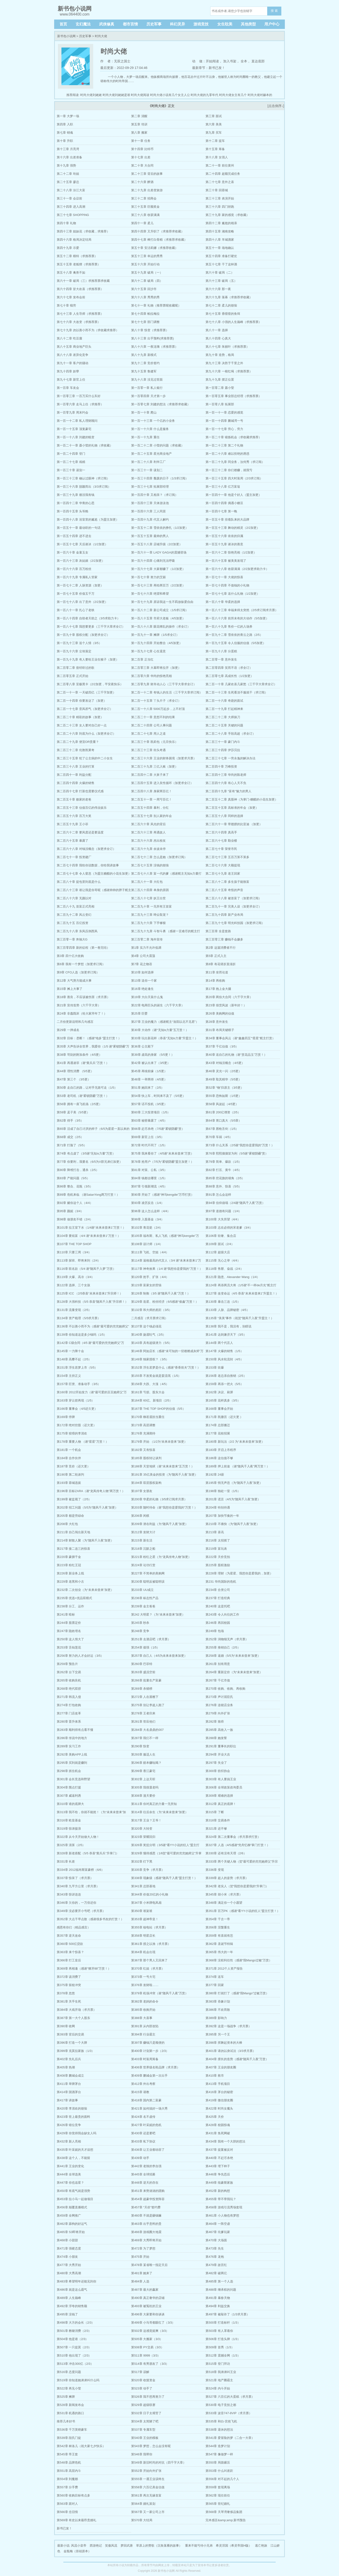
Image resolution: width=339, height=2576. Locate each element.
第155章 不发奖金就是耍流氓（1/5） (156, 1376)
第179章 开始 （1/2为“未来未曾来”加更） (159, 1441)
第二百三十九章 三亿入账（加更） (154, 766)
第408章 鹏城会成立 (70, 2075)
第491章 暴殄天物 (218, 2298)
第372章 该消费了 (69, 1977)
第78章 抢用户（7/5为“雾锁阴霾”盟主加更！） (162, 1161)
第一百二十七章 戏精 (71, 462)
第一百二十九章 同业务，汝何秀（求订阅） (235, 462)
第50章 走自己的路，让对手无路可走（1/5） (87, 1087)
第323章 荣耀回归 (143, 1837)
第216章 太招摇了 (218, 1540)
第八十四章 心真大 (218, 338)
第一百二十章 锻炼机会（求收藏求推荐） (234, 437)
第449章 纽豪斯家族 (219, 2182)
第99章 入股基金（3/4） (147, 1219)
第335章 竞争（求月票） (148, 1869)
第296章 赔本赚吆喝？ (146, 1762)
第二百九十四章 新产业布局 (224, 914)
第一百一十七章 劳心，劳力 (224, 429)
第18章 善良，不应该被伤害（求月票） (83, 997)
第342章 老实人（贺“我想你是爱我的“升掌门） (237, 1886)
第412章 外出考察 (143, 2084)
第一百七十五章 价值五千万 (75, 593)
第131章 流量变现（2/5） (74, 1310)
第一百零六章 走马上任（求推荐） (80, 404)
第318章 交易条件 (218, 1820)
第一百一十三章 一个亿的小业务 (153, 420)
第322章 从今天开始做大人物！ (78, 1837)
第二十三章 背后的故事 (147, 173)
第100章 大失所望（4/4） (223, 1219)
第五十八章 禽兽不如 (71, 272)
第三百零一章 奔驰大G (72, 939)
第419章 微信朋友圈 (219, 2100)
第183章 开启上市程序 (221, 1450)
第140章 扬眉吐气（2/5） (148, 1334)
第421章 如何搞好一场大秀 (149, 2108)
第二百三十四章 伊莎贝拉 (223, 750)
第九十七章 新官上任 (71, 379)
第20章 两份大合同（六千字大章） (229, 997)
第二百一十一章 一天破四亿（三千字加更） (86, 692)
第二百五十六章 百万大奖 (74, 816)
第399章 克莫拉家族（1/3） (75, 2051)
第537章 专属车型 (143, 2429)
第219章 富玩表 (216, 1548)
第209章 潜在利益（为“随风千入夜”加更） (159, 1524)
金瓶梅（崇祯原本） (77, 2551)
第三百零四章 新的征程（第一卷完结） (83, 947)
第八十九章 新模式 (144, 355)
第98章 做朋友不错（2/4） (75, 1219)
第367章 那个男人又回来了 (149, 1960)
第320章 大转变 (141, 1828)
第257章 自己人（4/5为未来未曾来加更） (159, 1655)
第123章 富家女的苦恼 (146, 1285)
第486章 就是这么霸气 (72, 2289)
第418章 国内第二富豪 (146, 2100)
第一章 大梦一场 (68, 116)
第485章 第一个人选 (219, 2281)
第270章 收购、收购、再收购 (225, 1688)
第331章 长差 (66, 1861)
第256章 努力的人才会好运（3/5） (80, 1655)
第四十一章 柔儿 (142, 223)
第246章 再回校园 (218, 1622)
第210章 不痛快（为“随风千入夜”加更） (232, 1524)
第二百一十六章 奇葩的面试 (224, 700)
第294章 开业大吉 (218, 1754)
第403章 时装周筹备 (144, 2059)
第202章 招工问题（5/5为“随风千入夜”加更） (87, 1507)
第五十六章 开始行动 (145, 264)
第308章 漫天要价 (143, 1795)
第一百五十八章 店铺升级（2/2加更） (156, 544)
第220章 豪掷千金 (69, 1557)
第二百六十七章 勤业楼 (221, 840)
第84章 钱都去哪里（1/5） (149, 1178)
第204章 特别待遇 (218, 1507)
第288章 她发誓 (216, 1738)
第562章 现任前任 (218, 2495)
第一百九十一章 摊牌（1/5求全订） (155, 635)
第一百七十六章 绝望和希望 (150, 593)
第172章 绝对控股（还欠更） (76, 1425)
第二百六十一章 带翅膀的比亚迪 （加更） (234, 824)
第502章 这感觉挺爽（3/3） (150, 2331)
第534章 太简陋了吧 (144, 2421)
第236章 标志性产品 (144, 1598)
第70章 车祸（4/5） (219, 1137)
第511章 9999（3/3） (145, 2355)
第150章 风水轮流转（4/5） (224, 1359)
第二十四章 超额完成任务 (223, 173)
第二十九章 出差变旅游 (147, 190)
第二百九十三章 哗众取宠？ (150, 914)
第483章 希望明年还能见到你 (76, 2281)
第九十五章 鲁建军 (144, 371)
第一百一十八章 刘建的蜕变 (75, 437)
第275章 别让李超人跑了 (148, 1705)
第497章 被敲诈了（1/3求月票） (227, 2314)
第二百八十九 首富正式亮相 (75, 906)
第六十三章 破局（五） (221, 281)
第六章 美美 (214, 124)
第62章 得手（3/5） (70, 1120)
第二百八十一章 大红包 (147, 882)
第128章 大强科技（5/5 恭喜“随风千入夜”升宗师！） (92, 1301)
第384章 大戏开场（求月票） (76, 2009)
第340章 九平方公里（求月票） (78, 1886)
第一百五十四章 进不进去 (74, 536)
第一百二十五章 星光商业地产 (151, 453)
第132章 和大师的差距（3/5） (151, 1310)
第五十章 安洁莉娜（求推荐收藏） (154, 248)
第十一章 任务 (140, 141)
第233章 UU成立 (142, 1590)
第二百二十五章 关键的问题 (224, 725)
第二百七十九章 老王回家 (223, 873)
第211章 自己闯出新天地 (73, 1532)
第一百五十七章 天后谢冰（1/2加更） (82, 544)
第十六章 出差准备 (69, 157)
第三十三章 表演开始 (220, 198)
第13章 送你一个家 (144, 980)
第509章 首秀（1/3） (220, 2347)
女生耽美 (224, 24)
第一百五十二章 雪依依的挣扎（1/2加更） (159, 528)
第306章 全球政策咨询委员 (224, 1787)
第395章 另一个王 (218, 2034)
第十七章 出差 (140, 157)
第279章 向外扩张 (218, 1713)
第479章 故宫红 (216, 2265)
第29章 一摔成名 (68, 1030)
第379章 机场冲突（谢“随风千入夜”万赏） (159, 1993)
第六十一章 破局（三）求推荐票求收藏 (83, 281)
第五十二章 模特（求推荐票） (77, 256)
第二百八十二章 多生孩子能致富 (227, 882)
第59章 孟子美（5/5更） (73, 1112)
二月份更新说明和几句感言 (75, 1021)
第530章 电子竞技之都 (221, 2405)
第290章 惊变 (140, 1746)
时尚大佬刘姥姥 (91, 95)
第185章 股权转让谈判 (146, 1458)
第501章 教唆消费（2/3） (74, 2331)
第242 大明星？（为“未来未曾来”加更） (158, 1614)
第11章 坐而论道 (217, 972)
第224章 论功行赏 (143, 1565)
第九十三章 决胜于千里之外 (224, 363)
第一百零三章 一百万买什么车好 (79, 396)
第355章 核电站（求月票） (149, 1927)
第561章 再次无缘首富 (146, 2495)
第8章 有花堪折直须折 (221, 964)
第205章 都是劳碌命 (70, 1515)
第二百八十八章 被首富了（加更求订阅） (234, 898)
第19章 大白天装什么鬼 (147, 997)
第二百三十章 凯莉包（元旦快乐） (154, 742)
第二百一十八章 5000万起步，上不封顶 (158, 709)
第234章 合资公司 (218, 1590)
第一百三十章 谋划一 (71, 470)
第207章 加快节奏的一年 (222, 1515)
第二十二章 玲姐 (68, 173)
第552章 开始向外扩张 (146, 2470)
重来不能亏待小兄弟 (199, 2545)
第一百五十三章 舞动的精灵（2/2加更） (233, 528)
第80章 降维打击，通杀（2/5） (78, 1170)
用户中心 (271, 24)
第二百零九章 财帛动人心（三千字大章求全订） (163, 684)
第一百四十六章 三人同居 (148, 511)
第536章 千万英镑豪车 (72, 2429)
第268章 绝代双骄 (69, 1688)
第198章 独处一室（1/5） (223, 1491)
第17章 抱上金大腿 (218, 989)
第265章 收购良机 (69, 1680)
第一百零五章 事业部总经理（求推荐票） (234, 396)
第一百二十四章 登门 (71, 453)
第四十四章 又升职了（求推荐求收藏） (157, 231)
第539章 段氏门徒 (69, 2438)
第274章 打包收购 (69, 1705)
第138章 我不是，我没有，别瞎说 (228, 1326)
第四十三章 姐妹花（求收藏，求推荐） (83, 231)
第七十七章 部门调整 (145, 322)
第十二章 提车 (215, 141)
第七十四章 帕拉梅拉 (145, 313)
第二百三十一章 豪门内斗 (223, 742)
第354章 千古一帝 (218, 1919)
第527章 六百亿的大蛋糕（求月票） (230, 2396)
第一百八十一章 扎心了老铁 (75, 610)
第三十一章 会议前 (69, 198)
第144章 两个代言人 (219, 1343)
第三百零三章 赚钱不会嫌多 (224, 939)
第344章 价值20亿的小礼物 (149, 1894)
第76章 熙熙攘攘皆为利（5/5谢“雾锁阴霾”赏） (237, 1153)
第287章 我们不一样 (144, 1738)
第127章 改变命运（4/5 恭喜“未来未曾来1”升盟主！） (242, 1293)
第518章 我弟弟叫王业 (221, 2372)
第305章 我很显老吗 (144, 1787)
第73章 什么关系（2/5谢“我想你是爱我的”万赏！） (240, 1145)
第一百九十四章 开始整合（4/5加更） (156, 643)
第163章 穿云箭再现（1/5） (75, 1400)
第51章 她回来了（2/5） (147, 1087)
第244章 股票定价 (69, 1622)
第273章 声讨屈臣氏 (219, 1697)
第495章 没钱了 (67, 2314)
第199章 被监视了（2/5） (74, 1499)
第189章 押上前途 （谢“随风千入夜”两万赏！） (238, 1466)
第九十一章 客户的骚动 (72, 363)
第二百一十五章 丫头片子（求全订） (156, 700)
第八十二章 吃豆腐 (69, 338)
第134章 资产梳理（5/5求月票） (79, 1318)
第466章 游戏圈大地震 (146, 2232)
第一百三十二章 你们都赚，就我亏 (229, 470)
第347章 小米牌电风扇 (146, 1902)
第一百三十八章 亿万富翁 (223, 486)
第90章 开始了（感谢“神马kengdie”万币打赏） (162, 1194)
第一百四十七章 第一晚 (221, 511)
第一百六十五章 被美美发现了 (226, 560)
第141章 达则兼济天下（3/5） (226, 1334)
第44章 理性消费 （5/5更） (75, 1071)
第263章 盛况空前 (143, 1672)
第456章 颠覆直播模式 (72, 2207)
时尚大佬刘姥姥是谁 (116, 95)
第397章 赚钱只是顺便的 (148, 2042)
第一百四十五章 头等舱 (72, 511)
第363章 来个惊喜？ (70, 1952)
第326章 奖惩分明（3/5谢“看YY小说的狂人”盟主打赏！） (165, 1846)
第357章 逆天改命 (69, 1935)
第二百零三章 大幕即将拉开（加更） (156, 667)
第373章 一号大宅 (143, 1977)
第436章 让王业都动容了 (148, 2149)
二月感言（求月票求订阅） (149, 1318)
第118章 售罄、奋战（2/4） (224, 1268)
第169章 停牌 (66, 1417)
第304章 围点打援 (69, 1787)
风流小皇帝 (78, 2545)
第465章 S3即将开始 (71, 2232)
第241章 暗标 (66, 1614)
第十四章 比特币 (142, 149)
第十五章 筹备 (215, 149)
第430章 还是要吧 (143, 2133)
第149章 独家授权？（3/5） (150, 1359)
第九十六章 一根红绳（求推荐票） (229, 371)
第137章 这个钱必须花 (146, 1326)
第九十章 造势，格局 (220, 355)
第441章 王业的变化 (70, 2166)
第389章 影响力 (216, 2018)
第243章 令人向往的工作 (222, 1614)
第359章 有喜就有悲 (219, 1935)
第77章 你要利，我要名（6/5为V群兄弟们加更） (89, 1161)
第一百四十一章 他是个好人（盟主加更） (234, 495)
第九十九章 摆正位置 (220, 379)
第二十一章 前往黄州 (220, 165)
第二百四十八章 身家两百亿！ (151, 791)
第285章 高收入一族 (219, 1730)
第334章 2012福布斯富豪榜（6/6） (80, 1869)
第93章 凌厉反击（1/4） (147, 1203)
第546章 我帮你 (141, 2454)
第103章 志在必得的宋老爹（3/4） (229, 1227)
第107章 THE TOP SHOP (74, 1244)
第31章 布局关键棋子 (220, 1030)
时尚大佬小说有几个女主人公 (170, 95)
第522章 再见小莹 (69, 2388)
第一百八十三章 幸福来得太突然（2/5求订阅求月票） (242, 610)
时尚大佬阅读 (140, 95)
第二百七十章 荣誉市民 (221, 849)
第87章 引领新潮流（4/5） (149, 1186)
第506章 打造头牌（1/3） (223, 2339)
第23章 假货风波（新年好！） (226, 1005)
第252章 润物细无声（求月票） (227, 1639)
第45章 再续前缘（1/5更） (149, 1071)
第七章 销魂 (65, 132)
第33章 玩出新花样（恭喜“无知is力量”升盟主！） (164, 1038)
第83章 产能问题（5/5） (73, 1178)
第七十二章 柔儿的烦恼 (221, 305)
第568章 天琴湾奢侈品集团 (224, 2512)
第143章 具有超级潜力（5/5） (151, 1343)
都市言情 (130, 24)
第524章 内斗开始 (218, 2388)
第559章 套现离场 (218, 2487)
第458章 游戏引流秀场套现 (224, 2207)
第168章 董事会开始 (219, 1408)
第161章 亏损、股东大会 (148, 1392)
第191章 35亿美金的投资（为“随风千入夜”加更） (164, 1474)
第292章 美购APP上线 (72, 1754)
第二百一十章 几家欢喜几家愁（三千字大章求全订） (241, 684)
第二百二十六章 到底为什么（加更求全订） (86, 733)
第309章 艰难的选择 (219, 1795)
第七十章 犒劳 (66, 305)
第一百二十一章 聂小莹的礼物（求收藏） (85, 445)
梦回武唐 (127, 2545)
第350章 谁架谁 (141, 1911)
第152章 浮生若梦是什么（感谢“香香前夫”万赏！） (165, 1367)
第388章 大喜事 (141, 2018)
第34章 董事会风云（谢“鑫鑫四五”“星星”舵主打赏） (240, 1038)
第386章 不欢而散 (218, 2009)
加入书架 (229, 61)
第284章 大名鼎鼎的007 (147, 1730)
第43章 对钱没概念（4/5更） (225, 1063)
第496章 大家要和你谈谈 (148, 2314)
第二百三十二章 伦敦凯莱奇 (75, 750)
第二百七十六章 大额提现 (223, 865)
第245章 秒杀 (140, 1622)
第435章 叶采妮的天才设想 (75, 2149)
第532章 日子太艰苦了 (146, 2413)
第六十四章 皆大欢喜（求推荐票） (80, 289)
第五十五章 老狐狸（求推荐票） (79, 264)
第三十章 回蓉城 (217, 190)
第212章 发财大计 (143, 1532)
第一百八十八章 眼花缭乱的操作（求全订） (160, 626)
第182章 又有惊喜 (143, 1450)
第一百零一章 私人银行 (147, 388)
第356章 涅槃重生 (218, 1927)
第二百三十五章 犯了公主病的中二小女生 (85, 758)
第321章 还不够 (216, 1828)
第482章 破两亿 (216, 2273)
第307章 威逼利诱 (69, 1795)
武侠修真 (106, 24)
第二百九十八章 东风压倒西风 (77, 931)
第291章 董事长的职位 (221, 1746)
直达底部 (258, 61)
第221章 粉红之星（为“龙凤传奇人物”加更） (161, 1557)
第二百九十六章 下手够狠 (148, 923)
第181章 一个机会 (69, 1450)
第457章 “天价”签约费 (146, 2207)
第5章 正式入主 (216, 956)
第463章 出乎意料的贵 (146, 2224)
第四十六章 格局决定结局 (74, 239)
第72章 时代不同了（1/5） (149, 1145)
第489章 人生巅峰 (69, 2298)
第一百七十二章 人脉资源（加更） (80, 585)
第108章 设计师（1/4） (147, 1244)
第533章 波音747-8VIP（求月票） (229, 2413)
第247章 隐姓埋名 (69, 1631)
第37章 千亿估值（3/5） (222, 1046)
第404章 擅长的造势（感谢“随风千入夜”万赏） (237, 2059)
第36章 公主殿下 (142, 1046)
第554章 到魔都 (67, 2479)
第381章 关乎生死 (69, 2001)
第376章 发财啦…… (144, 1985)
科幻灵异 (177, 24)
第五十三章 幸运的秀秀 (147, 256)
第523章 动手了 (141, 2388)
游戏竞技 (201, 24)
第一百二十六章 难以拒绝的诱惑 (227, 453)
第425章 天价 (215, 2116)
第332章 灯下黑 (141, 1861)
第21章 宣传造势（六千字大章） (79, 1005)
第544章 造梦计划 (218, 2446)
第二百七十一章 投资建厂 (74, 857)
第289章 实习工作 (69, 1746)
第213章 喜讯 (215, 1532)
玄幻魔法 (83, 24)
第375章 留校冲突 (69, 1985)
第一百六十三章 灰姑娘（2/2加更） (81, 560)
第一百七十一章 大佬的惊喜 (224, 577)
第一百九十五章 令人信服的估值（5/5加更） (236, 643)
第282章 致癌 (215, 1721)
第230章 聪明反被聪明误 (148, 1581)
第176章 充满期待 (143, 1433)
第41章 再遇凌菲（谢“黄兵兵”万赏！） (83, 1063)
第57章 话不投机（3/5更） (149, 1104)
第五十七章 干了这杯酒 (221, 264)
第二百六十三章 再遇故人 (148, 832)
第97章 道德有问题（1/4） (224, 1211)
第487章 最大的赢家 (144, 2289)
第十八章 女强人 (217, 157)
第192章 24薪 (215, 1474)
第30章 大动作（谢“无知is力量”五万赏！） (160, 1030)
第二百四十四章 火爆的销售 (75, 783)
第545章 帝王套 (67, 2454)
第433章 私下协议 (143, 2141)
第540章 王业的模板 (144, 2438)
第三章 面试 (214, 116)
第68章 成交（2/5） (70, 1137)
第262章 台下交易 (69, 1672)
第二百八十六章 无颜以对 (74, 898)
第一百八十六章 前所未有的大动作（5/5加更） (237, 618)
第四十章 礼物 (66, 223)
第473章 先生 (215, 2248)
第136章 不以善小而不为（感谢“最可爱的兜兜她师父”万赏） (93, 1327)
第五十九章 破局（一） (147, 272)
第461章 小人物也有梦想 (222, 2215)
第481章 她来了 (141, 2273)
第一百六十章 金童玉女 (72, 552)
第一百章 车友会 (68, 388)
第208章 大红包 (67, 1524)
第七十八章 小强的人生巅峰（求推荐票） (234, 322)
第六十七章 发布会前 (71, 297)
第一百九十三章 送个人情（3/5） (79, 643)
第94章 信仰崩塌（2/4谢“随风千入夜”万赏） (235, 1203)
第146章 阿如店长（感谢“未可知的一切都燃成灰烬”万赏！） (167, 1352)
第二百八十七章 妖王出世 (148, 898)
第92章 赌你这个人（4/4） (75, 1203)
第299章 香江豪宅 (143, 1771)
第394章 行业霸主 (143, 2034)
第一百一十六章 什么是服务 (150, 429)
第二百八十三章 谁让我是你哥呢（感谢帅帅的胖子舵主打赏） (94, 891)
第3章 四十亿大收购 (70, 956)
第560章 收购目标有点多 (73, 2495)
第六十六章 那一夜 (218, 289)
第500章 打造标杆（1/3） (223, 2322)
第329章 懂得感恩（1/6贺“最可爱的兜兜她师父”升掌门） (166, 1854)
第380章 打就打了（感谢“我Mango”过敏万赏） (237, 1993)
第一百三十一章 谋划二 (147, 470)
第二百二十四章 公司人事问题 (151, 725)
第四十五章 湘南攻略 (220, 231)
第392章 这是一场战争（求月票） (228, 2026)
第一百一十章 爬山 (144, 412)
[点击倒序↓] (275, 106)
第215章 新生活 (141, 1540)
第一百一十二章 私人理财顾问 (77, 420)
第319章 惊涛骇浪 (69, 1828)
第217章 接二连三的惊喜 (73, 1548)
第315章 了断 (215, 1812)
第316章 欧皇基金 (69, 1820)
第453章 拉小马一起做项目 (75, 2199)
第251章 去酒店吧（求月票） (151, 1639)
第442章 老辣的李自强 (146, 2166)
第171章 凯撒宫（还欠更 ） (224, 1417)
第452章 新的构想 (218, 2191)
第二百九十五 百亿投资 (72, 923)
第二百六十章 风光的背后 (148, 824)
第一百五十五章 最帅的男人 (150, 536)
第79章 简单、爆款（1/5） (224, 1161)
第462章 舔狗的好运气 (72, 2224)
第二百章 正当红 (142, 659)
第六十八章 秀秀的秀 (145, 297)
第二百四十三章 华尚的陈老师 (226, 774)
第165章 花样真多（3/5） (223, 1400)
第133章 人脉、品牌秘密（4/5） (227, 1310)
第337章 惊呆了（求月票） (75, 1878)
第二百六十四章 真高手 (221, 832)
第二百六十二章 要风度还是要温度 (80, 832)
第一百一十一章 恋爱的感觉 (224, 412)
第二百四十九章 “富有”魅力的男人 (228, 791)
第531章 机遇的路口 (70, 2413)
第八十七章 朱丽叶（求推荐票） (227, 346)
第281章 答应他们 (143, 1721)
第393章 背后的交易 (70, 2034)
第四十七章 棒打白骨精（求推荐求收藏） (159, 239)
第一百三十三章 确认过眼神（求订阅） (83, 478)
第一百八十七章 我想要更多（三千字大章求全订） (91, 626)
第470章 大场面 (216, 2240)
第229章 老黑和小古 (70, 1581)
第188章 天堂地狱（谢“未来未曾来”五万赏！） (162, 1466)
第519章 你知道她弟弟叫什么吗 (78, 2380)
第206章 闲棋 (140, 1515)
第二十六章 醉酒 (142, 182)
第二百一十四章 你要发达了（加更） (82, 700)
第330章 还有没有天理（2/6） (226, 1853)
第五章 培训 (139, 124)
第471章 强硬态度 (69, 2248)
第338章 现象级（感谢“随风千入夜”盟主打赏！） (164, 1878)
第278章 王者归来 (143, 1713)
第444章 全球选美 (69, 2174)
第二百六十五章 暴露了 (72, 840)
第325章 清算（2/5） (71, 1845)
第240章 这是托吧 (218, 1606)
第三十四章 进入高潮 (71, 206)
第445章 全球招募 (143, 2174)
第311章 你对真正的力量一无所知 (154, 1804)
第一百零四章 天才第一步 (148, 396)
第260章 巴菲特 (141, 1664)
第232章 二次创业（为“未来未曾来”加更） (85, 1590)
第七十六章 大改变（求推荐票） (79, 322)
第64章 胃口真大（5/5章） (224, 1120)
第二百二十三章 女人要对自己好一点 (82, 725)
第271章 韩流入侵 (69, 1697)
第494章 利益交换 (218, 2306)
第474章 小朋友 (67, 2256)
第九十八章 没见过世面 (147, 379)
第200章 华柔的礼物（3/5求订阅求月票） (159, 1499)
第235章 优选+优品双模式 (74, 1598)
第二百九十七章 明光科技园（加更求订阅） (235, 923)
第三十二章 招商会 (144, 198)
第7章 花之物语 (141, 964)
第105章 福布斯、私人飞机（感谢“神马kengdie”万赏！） (165, 1237)
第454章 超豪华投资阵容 (148, 2199)
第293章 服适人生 (143, 1754)
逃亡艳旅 (261, 2545)
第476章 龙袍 (215, 2256)
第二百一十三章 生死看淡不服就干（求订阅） (237, 692)
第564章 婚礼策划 (143, 2503)
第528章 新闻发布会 (70, 2405)
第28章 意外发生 (217, 1021)
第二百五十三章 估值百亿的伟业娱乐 (82, 807)
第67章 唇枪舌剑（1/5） (222, 1129)
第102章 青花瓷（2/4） (147, 1227)
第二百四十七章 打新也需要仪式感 (80, 791)
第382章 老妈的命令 (144, 2001)
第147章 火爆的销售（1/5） (224, 1351)
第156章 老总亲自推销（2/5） (226, 1376)
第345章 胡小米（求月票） (224, 1894)
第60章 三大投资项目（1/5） (150, 1112)
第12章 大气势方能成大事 (74, 980)
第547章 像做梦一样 (219, 2454)
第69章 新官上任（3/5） (147, 1137)
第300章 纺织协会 (218, 1771)
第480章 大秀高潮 (69, 2273)
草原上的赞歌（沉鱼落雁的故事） (159, 2545)
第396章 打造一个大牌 (72, 2042)
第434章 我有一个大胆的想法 (225, 2141)
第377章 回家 (215, 1985)
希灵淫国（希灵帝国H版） (234, 2545)
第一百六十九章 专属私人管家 (77, 577)
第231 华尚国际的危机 (221, 1581)
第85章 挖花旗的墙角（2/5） (225, 1178)
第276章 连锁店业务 (219, 1705)
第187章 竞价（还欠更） (73, 1466)
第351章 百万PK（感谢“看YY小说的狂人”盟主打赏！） (243, 1911)
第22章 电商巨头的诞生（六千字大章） (157, 1005)
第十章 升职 (65, 141)
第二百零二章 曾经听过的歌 (75, 667)
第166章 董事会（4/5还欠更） (77, 1408)
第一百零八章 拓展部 (220, 404)
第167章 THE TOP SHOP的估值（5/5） (158, 1408)
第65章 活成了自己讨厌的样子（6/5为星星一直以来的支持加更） (93, 1130)
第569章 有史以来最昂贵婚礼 (76, 2520)
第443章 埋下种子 (218, 2166)
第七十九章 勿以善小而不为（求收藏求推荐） (88, 330)
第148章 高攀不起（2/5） (74, 1359)
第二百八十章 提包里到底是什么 (79, 882)
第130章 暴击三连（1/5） (223, 1301)
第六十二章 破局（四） (147, 281)
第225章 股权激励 (218, 1565)
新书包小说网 (66, 36)
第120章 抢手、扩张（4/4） (150, 1277)
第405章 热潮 (66, 2067)
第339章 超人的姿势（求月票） (227, 1878)
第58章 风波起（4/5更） (222, 1104)
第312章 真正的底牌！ (221, 1804)
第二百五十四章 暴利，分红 (150, 807)
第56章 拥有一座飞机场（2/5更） (79, 1104)
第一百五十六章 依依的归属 (224, 536)
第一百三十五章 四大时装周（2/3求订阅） (234, 478)
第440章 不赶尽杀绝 (219, 2158)
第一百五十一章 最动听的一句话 (79, 528)
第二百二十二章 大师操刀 (223, 717)
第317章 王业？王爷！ (146, 1820)
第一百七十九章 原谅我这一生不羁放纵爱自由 (162, 602)
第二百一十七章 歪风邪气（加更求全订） (85, 709)
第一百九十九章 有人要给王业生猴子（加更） (88, 659)
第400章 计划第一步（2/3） (150, 2051)
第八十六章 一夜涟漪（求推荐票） (154, 346)
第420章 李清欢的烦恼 (72, 2108)
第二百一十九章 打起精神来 (224, 709)
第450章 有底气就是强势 (73, 2191)
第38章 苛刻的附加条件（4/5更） (79, 1054)
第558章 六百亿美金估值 (148, 2487)
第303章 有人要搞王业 (221, 1779)
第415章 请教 (140, 2092)
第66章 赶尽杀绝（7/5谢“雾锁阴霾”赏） (158, 1129)
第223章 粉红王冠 (69, 1565)
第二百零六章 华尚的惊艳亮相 (151, 676)
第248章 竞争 (140, 1631)
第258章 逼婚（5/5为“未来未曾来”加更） (233, 1655)
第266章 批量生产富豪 (146, 1680)
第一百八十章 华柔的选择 (223, 602)
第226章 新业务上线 (70, 1573)
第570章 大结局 (141, 2520)
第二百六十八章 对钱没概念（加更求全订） (86, 849)
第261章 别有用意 (218, 1664)
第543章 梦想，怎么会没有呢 (151, 2446)
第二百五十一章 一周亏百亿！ (151, 799)
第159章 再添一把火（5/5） (224, 1384)
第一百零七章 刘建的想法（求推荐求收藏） (160, 404)
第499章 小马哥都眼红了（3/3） (153, 2322)
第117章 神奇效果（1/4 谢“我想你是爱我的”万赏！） (166, 1268)
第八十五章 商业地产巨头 (74, 346)
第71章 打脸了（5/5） (72, 1145)
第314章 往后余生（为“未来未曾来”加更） (159, 1812)
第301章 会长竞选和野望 (73, 1779)
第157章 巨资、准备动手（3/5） (79, 1384)
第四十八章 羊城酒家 (220, 239)
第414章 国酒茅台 (69, 2092)
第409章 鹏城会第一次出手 (149, 2075)
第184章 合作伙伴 (69, 1458)
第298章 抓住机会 (69, 1771)
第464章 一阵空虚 (218, 2224)
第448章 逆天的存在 (144, 2182)
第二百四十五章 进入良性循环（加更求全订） (162, 783)
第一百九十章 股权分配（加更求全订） (83, 635)
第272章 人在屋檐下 (144, 1697)
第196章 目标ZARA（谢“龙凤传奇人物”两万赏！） (91, 1491)
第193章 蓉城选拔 (69, 1483)
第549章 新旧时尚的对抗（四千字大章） (158, 2462)
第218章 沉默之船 (143, 1548)
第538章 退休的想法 (219, 2429)
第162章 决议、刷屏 (219, 1392)
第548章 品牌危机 (69, 2462)
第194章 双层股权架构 (146, 1483)
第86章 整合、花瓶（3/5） (75, 1186)
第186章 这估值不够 (219, 1458)
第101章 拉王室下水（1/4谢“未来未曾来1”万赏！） (91, 1227)
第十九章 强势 (66, 165)
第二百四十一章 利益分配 (74, 774)
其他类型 (248, 24)
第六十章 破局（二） (220, 272)
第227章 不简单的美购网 (148, 1573)
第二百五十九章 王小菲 (72, 824)
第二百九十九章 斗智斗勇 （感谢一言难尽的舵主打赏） (165, 932)
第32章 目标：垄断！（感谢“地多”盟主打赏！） (89, 1038)
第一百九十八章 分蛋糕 (221, 651)
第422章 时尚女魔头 (219, 2108)
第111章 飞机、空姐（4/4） (150, 1252)
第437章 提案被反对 (219, 2149)
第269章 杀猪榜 (141, 1688)
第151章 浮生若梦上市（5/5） (77, 1367)
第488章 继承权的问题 (221, 2289)
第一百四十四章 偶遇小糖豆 (224, 503)
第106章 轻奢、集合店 (221, 1236)
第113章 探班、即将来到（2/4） (79, 1260)
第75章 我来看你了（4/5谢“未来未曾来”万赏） (162, 1153)
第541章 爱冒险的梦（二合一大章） (230, 2438)
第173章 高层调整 (143, 1425)
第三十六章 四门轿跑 (220, 206)
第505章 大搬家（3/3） (147, 2339)
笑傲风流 (111, 2545)
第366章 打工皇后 (69, 1960)
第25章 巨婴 (139, 1013)
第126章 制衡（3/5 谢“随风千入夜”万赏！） (160, 1293)
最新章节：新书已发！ (208, 68)
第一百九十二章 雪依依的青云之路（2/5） (234, 635)
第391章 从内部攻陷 (144, 2026)
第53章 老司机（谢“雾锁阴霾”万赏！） (83, 1096)
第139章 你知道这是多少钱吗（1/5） (82, 1334)
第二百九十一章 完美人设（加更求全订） (234, 906)
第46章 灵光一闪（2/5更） (224, 1071)
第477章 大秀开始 (69, 2265)
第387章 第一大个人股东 (73, 2018)
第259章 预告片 (67, 1664)
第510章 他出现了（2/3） (74, 2355)
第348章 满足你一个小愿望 (224, 1902)
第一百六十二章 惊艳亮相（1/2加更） (231, 552)
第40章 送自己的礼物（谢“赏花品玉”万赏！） (236, 1054)
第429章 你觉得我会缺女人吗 (76, 2133)
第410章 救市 (215, 2075)
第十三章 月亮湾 (68, 149)
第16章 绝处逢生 (142, 989)
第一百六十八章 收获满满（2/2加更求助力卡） (237, 569)
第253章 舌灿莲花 (69, 1647)
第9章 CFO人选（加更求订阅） (78, 972)
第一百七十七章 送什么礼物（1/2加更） (233, 593)
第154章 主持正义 (69, 1376)
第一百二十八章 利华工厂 (148, 462)
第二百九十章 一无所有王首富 (151, 906)
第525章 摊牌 (66, 2396)
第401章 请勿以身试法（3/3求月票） (230, 2051)
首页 (63, 24)
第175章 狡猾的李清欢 (72, 1433)
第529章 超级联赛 (143, 2405)
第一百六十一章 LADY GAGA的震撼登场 (158, 552)
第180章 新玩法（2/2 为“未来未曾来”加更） (235, 1441)
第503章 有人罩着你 (219, 2331)
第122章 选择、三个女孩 (73, 1285)
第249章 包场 (215, 1631)
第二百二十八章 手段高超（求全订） (230, 733)
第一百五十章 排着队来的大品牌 (227, 519)
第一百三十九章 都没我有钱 (75, 495)
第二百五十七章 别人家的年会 (151, 816)
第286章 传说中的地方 (72, 1738)
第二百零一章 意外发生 (221, 659)
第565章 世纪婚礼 (218, 2503)
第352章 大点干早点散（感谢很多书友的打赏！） (90, 1919)
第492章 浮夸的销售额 (72, 2306)
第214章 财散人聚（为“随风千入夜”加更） (85, 1540)
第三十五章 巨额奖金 (145, 206)
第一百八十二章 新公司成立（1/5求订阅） (159, 610)
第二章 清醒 (139, 116)
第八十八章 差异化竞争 (72, 355)
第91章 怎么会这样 (218, 1194)
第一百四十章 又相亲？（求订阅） (154, 495)
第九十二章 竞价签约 (145, 363)
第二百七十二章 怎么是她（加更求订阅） (159, 857)
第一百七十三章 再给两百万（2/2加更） (158, 585)
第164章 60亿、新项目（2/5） (151, 1400)
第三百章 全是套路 (218, 931)
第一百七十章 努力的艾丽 (148, 577)
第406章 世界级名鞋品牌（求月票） (155, 2067)
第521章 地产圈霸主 (219, 2380)
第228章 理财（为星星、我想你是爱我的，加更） (239, 1573)
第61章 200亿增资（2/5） (223, 1112)
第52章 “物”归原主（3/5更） (225, 1087)
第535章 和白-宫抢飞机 (221, 2421)
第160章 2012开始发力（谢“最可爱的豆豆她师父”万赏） (92, 1393)
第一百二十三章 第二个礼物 (224, 445)
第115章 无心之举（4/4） (223, 1260)
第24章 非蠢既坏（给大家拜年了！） (82, 1013)
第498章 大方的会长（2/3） (75, 2322)
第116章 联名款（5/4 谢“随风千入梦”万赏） (86, 1268)
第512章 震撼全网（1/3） (223, 2355)
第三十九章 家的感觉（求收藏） (227, 215)
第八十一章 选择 (217, 330)
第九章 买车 (214, 132)
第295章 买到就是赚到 (72, 1762)
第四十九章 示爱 (68, 248)
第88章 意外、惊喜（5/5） (224, 1186)
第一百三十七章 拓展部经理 (150, 486)
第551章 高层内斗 (69, 2470)
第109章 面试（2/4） (220, 1244)
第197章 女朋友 (141, 1491)
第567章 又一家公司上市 (148, 2512)
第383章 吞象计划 (218, 2001)
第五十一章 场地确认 (220, 248)
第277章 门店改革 (69, 1713)
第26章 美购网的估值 (220, 1013)
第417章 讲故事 (67, 2100)
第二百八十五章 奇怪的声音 (224, 890)
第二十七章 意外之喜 (220, 182)
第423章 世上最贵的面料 (73, 2116)
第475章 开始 (140, 2256)
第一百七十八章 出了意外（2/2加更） (82, 602)
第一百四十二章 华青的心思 (75, 503)
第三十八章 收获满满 (145, 215)
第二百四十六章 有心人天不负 (226, 783)
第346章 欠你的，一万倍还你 (76, 1902)
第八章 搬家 (139, 132)
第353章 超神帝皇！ (144, 1919)
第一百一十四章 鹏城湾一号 (224, 420)
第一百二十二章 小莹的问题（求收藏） (157, 445)
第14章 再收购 (215, 980)
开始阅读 (212, 61)
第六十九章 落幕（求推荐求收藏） (229, 297)
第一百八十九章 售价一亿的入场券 (229, 626)
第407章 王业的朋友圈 (221, 2067)
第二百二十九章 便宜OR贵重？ (78, 742)
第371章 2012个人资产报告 (224, 1968)
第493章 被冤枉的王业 (146, 2306)
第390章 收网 (66, 2026)
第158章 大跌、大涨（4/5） (150, 1384)
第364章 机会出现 (143, 1952)
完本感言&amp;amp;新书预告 (226, 2520)
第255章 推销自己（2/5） (223, 1647)
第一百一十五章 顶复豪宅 (74, 429)
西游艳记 (96, 2545)
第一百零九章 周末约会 (72, 412)
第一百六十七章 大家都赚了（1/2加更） (158, 569)
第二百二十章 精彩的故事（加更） (80, 717)
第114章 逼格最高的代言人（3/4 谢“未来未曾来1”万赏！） (166, 1262)
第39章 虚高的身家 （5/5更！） (152, 1054)
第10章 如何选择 (142, 972)
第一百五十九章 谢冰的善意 (224, 544)
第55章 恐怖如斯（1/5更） (224, 1096)
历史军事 (153, 24)
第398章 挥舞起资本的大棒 (224, 2042)
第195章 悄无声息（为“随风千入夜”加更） (234, 1483)
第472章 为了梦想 (143, 2248)
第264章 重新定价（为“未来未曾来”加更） (234, 1672)
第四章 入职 (65, 124)
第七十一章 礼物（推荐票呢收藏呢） (156, 305)
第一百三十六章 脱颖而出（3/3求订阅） (84, 486)
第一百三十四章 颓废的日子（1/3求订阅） (159, 478)
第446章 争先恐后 (218, 2174)
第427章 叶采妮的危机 (146, 2125)
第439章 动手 (140, 2158)
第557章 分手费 (67, 2487)
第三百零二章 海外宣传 (147, 939)
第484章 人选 (140, 2281)
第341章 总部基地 (143, 1886)
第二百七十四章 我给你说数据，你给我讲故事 (88, 865)
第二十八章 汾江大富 (71, 190)
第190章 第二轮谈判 (70, 1474)
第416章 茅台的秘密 (219, 2092)
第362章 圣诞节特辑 (219, 1944)
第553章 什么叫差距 (219, 2470)
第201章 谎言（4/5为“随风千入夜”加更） (233, 1499)
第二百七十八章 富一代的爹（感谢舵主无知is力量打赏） (166, 875)
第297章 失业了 (216, 1762)
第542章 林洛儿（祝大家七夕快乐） (81, 2446)
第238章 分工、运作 (70, 1606)
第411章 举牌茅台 (69, 2084)
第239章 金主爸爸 (143, 1606)
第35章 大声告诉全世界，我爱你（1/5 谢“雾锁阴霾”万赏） (93, 1048)
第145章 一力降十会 (70, 1351)
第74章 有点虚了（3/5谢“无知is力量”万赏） (86, 1153)
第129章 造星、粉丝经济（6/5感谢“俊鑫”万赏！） (164, 1301)
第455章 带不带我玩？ (221, 2199)
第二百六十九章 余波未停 (148, 849)
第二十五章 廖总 (68, 182)
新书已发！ (64, 2528)
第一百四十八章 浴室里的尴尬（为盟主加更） (88, 519)
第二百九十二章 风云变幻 (74, 914)
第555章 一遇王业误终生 (148, 2479)
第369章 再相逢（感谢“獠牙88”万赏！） (84, 1968)
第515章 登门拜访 (218, 2363)
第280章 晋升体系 (69, 1721)
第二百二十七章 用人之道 (148, 733)
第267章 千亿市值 (218, 1680)
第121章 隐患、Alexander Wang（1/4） (233, 1277)
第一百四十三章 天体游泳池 (150, 503)
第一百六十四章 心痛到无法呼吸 (153, 560)
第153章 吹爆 (215, 1367)
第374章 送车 (215, 1977)
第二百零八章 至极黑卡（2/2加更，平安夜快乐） (90, 684)
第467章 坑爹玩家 (218, 2232)
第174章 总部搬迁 (218, 1425)
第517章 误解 (140, 2372)
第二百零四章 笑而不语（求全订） (229, 667)
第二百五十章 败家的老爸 (74, 799)
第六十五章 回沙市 (144, 289)
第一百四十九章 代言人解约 (150, 519)
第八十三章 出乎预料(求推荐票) (152, 338)
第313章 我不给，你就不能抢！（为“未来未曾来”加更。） (91, 1813)
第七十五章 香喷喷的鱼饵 (223, 313)
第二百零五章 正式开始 (72, 676)
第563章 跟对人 (67, 2503)
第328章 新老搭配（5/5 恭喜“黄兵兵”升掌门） (88, 1853)
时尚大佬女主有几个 (233, 95)
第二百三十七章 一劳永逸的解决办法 (230, 758)
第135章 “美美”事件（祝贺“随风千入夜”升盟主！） (240, 1318)
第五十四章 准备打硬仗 (221, 256)
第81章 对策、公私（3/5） (149, 1170)
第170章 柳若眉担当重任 (148, 1417)
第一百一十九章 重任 (145, 437)
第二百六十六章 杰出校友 (148, 840)
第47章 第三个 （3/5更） (74, 1079)
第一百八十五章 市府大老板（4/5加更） (158, 618)
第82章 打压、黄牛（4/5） (224, 1170)
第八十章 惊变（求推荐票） (150, 330)
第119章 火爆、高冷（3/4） (75, 1277)
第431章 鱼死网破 (218, 2133)
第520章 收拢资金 (143, 2380)
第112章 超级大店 (218, 1252)
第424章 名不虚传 (143, 2116)
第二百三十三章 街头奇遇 (148, 750)
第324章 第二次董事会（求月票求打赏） (233, 1837)
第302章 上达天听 (143, 1779)
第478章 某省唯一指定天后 (149, 2265)
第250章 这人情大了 (70, 1639)
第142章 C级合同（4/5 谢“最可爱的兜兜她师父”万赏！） (90, 1344)
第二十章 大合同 (142, 165)
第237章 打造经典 (218, 1598)
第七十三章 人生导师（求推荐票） (80, 313)
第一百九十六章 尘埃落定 (74, 651)
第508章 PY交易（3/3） (147, 2347)
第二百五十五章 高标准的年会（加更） (232, 807)
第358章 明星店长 (143, 1935)
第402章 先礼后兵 (69, 2059)
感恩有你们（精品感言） (73, 1927)
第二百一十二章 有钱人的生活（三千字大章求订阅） (166, 692)
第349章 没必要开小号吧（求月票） (81, 1911)
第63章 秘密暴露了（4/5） (149, 1120)
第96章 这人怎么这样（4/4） (150, 1211)
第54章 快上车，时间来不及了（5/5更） (158, 1096)
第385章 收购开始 (143, 2009)
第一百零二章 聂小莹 (220, 388)
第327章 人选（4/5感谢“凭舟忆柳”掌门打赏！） (238, 1845)
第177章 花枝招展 (218, 1433)
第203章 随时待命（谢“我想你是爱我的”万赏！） (164, 1507)
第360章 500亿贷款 (70, 1944)
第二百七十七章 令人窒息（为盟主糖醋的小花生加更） (94, 873)
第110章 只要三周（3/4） (74, 1252)
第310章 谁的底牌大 (70, 1804)
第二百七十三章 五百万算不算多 (227, 857)
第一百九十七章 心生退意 (148, 651)
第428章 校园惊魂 (218, 2125)
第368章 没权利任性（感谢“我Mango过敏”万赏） (239, 1960)
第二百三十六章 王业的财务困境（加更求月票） (163, 758)
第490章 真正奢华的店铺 (148, 2298)
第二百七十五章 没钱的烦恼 (150, 865)
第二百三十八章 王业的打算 (75, 766)
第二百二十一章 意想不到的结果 (153, 717)
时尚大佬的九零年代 (204, 95)
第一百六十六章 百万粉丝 (74, 569)
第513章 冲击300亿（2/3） (75, 2363)
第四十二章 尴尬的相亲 (221, 223)
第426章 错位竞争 (69, 2125)
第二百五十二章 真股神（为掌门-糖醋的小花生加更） (242, 799)
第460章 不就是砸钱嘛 (146, 2215)
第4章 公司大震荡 (143, 956)
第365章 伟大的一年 (219, 1952)
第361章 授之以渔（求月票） (151, 1944)
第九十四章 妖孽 (68, 371)
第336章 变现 (215, 1869)
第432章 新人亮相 (69, 2141)
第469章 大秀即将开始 (146, 2240)
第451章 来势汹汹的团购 (148, 2191)
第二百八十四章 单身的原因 (150, 890)
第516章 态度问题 (69, 2372)
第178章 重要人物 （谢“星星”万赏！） (83, 1441)
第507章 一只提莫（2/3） (74, 2347)
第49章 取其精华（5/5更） (224, 1079)
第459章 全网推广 (69, 2215)
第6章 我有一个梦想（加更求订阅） (81, 964)
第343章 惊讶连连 (69, 1894)
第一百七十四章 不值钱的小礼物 (227, 585)
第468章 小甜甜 (67, 2240)
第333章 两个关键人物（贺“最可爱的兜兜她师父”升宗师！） (242, 1863)
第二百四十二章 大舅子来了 (150, 774)
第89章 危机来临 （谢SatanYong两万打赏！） (88, 1194)
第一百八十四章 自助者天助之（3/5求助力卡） (88, 618)
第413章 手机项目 (218, 2084)
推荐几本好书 (66, 2421)
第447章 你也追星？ (70, 2182)
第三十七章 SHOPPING (73, 215)
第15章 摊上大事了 (69, 989)
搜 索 (274, 10)
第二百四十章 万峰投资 (221, 766)
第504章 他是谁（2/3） (72, 2339)
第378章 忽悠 (66, 1993)
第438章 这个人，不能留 (73, 2158)
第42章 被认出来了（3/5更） (150, 1063)
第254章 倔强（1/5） (145, 1647)
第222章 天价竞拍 (218, 1557)
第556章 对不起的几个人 (222, 2479)
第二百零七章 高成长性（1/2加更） (230, 676)
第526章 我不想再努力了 (148, 2396)
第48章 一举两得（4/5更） (149, 1079)
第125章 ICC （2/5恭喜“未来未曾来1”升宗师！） (90, 1293)
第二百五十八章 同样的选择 (224, 816)
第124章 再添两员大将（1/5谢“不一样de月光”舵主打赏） (241, 1286)
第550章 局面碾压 (218, 2462)
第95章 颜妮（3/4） (70, 1211)
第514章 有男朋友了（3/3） (150, 2363)
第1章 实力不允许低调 (146, 947)
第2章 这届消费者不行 (221, 947)
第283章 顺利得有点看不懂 (75, 1730)
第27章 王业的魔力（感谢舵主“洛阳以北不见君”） (165, 1021)
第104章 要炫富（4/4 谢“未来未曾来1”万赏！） (89, 1236)
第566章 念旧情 (67, 2512)
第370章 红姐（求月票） (148, 1968)
